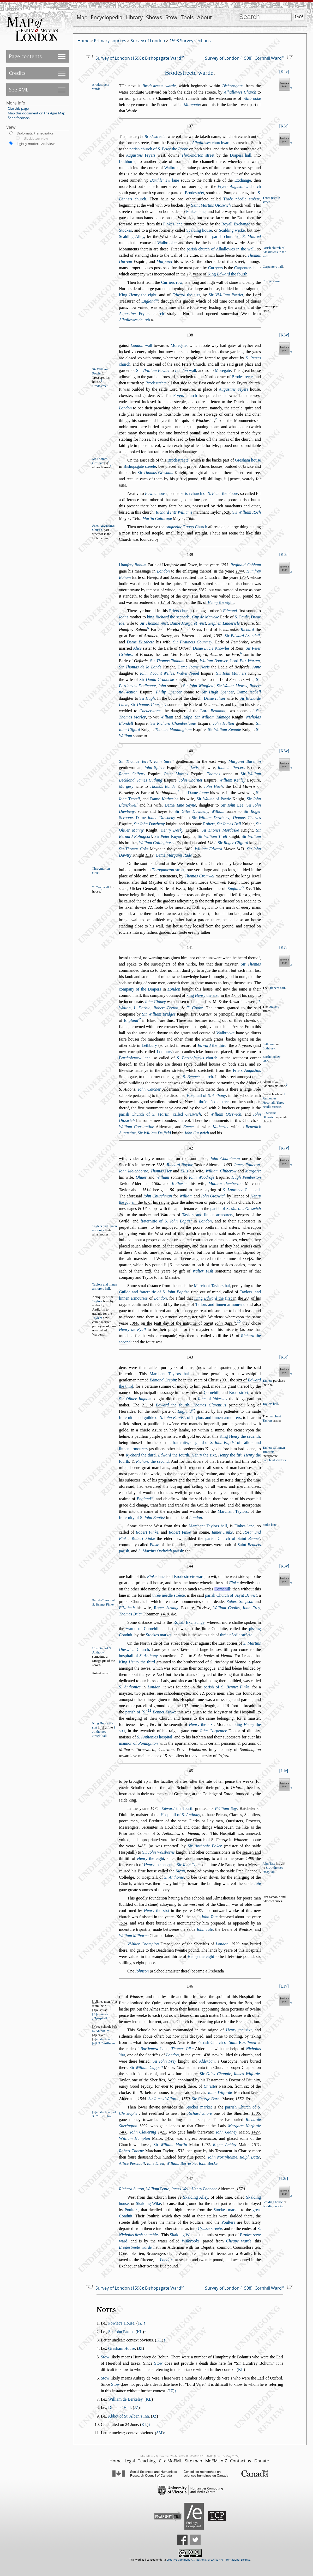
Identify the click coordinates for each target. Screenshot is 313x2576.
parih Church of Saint (232, 1538)
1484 (211, 842)
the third (212, 1045)
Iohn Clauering (143, 2132)
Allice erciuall (132, 2163)
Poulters (131, 2210)
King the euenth (239, 1436)
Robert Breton (165, 1008)
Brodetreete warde (189, 72)
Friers (247, 1070)
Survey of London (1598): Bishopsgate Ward (138, 58)
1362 (202, 590)
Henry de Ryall (132, 1329)
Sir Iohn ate (188, 1864)
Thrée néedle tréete (241, 199)
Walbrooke (252, 98)
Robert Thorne (131, 2151)
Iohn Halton (223, 723)
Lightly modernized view (36, 143)
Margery (126, 786)
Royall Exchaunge (188, 1622)
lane (164, 180)
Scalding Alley (131, 236)
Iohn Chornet (190, 780)
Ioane (123, 617)
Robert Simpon (239, 1601)
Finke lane (269, 1525)
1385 (160, 1165)
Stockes (125, 230)
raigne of (230, 2030)
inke (154, 1544)
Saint (211, 205)
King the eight (137, 295)
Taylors (97, 1301)
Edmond (230, 610)
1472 (169, 2138)
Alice (137, 648)
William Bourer (214, 661)
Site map (193, 2461)
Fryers (233, 389)
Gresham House (121, 2348)
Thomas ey (161, 1171)
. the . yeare (224, 1045)
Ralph (187, 717)
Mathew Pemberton (226, 1183)
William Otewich (225, 1114)
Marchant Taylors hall (208, 1526)
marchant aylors (274, 1460)
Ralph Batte (250, 2157)
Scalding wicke (232, 230)
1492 (205, 2144)
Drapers (274, 1007)
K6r (284, 554)
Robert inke (180, 1532)
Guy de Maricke (205, 617)
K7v (284, 1148)
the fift (230, 1455)
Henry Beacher (204, 2189)
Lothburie (127, 161)
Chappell (241, 1190)
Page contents (25, 56)
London (125, 408)
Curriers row (171, 282)
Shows (154, 17)
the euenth (159, 1864)
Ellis (184, 1171)
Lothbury (268, 1048)
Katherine (221, 1126)
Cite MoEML (170, 2461)
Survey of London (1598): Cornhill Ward (243, 58)
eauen (157, 1956)
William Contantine (136, 1126)
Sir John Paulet (121, 2331)
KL (139, 2331)
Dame (188, 623)
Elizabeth (127, 1608)
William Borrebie (181, 2163)
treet (198, 155)
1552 (240, 2099)
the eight (221, 602)
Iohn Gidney (155, 1001)
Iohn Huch (213, 786)
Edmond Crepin (162, 1380)
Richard (247, 629)
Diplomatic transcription (35, 133)
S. (242, 617)
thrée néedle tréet (214, 1101)
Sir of (214, 799)
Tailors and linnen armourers (219, 1304)
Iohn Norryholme (222, 2157)
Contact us (240, 2461)
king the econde (168, 617)
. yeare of (216, 274)
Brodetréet (194, 192)
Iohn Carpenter (213, 1731)
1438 (206, 2055)
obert (209, 824)
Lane (154, 2048)
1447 (198, 1910)
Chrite (210, 2086)
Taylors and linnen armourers (207, 1215)
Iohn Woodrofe (201, 1177)
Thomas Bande (163, 786)
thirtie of (193, 1956)
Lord (245, 661)
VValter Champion (143, 1944)
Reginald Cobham (246, 565)
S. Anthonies (130, 1687)
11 (149, 1710)
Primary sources (110, 41)
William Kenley (232, 780)
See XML (18, 89)
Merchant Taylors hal (212, 1285)
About (204, 17)
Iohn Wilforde (220, 2092)
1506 (255, 2113)
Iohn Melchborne (133, 1171)
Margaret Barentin (244, 761)
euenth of (191, 1724)
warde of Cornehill (142, 1628)
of (212, 1399)
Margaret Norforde (244, 2126)
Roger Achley (224, 2144)
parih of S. (235, 1208)
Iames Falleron (247, 1165)
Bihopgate (232, 86)
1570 (241, 2189)
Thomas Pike (182, 2048)
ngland (148, 301)
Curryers (215, 268)
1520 (226, 512)
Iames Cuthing (149, 780)
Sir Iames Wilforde (163, 2099)
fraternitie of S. (166, 1221)
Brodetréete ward (189, 1576)
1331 (224, 1380)
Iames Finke (222, 1532)
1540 (136, 518)
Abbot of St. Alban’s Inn (128, 2416)
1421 (162, 2132)
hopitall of (138, 1655)
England (234, 888)
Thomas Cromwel (199, 876)
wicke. (279, 2206)
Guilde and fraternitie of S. (154, 1292)
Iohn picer (155, 767)
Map (82, 17)
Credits (17, 72)
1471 (240, 849)
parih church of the (158, 149)
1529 (235, 1944)
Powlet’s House (121, 2323)
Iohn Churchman (225, 1158)
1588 (190, 518)
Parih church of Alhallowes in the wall (274, 252)
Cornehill (211, 1392)
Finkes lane (195, 211)
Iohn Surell (164, 761)
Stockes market (158, 1635)
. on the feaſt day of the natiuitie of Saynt (183, 1323)
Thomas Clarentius (209, 1405)
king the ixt (202, 995)
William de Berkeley (125, 2399)
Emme (188, 1126)
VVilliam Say (225, 1808)
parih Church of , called (160, 1114)
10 (238, 1322)
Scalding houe (199, 230)
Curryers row (271, 281)
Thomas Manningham (173, 729)
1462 (188, 849)
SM (159, 2433)
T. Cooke (195, 1008)
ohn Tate (268, 1863)
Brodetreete (155, 136)
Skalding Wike (148, 2203)
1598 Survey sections (190, 41)
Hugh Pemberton (246, 1177)
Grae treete (210, 2228)
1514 (146, 1190)
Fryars (140, 155)
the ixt (186, 295)
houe (156, 493)
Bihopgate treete (139, 466)
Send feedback (19, 117)
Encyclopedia (106, 17)
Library (134, 17)
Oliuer (141, 1177)
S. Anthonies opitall (274, 1098)
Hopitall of (206, 1095)
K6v (284, 751)
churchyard (211, 142)
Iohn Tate (210, 1917)
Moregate (192, 104)
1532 (180, 2151)
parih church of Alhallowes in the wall (221, 249)
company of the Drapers (140, 989)
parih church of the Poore (208, 493)
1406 (123, 2132)
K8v (284, 1566)
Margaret (164, 261)
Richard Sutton (131, 2189)
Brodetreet (100, 386)
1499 (250, 1858)
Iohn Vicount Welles (157, 673)
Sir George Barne (206, 2099)
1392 (143, 2126)
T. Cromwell (100, 887)
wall (141, 345)
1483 (228, 1165)
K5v (284, 335)
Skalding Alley (195, 2197)
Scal (268, 2206)
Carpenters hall (272, 266)
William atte (157, 2189)
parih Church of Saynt (231, 1595)
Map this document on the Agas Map (36, 113)
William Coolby (226, 1608)
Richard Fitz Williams (174, 512)
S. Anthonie (174, 1877)
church (134, 320)
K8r (284, 1357)
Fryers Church (186, 527)
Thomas (213, 774)
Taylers (97, 1318)
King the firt (213, 1298)
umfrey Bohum (132, 565)
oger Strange (166, 1608)
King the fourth (227, 274)
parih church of (236, 236)
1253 (224, 565)
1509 (180, 2067)
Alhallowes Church (240, 92)
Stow (171, 17)
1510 (197, 855)
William (166, 717)
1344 (240, 571)
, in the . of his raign (221, 995)
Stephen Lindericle (224, 623)
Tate (257, 1883)
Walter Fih (202, 1271)
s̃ (252, 1258)
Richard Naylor (180, 1165)
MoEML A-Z (216, 2461)
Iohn (162, 686)
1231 (160, 1674)
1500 (156, 1183)
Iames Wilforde (247, 2073)
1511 (256, 2144)
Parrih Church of (227, 2042)
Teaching (147, 2461)
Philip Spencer (169, 692)
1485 (141, 1846)
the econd (152, 1461)
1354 (243, 577)
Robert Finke (147, 1532)
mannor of (138, 1743)
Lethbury (149, 1045)
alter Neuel (188, 673)
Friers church (180, 610)
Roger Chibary (132, 774)
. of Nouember (174, 602)
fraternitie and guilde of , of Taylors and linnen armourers (180, 1417)
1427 (255, 2132)
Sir (226, 295)
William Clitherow (221, 1171)
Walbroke (172, 167)
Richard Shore (199, 2113)
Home (83, 41)
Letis (194, 767)
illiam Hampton (134, 2138)
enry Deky (172, 830)
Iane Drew (155, 2163)
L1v (284, 1986)
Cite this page (18, 108)
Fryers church (239, 186)
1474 (154, 1808)
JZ (140, 2323)
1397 (218, 636)
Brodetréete (242, 376)
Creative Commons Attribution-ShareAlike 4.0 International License (208, 2559)
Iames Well (180, 2189)
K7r (284, 947)
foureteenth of (146, 1864)
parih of (226, 1687)
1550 (185, 2099)
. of (215, 602)
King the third (137, 1662)
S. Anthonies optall (104, 1732)
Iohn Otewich (197, 1133)
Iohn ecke (208, 2163)
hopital (154, 1737)
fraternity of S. (142, 1517)
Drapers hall (240, 155)
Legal (130, 2461)
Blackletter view (36, 138)
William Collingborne (157, 842)
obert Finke (143, 1538)
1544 (142, 2099)
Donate (261, 2461)
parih (160, 1551)
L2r (284, 2178)
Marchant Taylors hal (169, 1374)
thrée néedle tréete (168, 1595)
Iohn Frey (251, 1608)
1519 (149, 855)
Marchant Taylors (233, 1511)
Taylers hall (270, 1404)
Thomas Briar (130, 1614)
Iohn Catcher (149, 1089)
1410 (164, 1614)
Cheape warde (238, 2241)
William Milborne (133, 1935)
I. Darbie (142, 1008)
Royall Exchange (235, 224)
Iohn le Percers (231, 767)
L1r (284, 1771)
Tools (187, 17)
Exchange (242, 180)
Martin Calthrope (157, 518)
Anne (256, 667)
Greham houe (248, 460)
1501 (179, 1917)
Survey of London (148, 41)
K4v (284, 71)
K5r (284, 126)
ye (171, 1108)
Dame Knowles (211, 648)
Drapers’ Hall (119, 2407)
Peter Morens (176, 774)
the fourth (172, 1405)
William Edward (208, 849)
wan (180, 1871)
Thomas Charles (246, 817)
